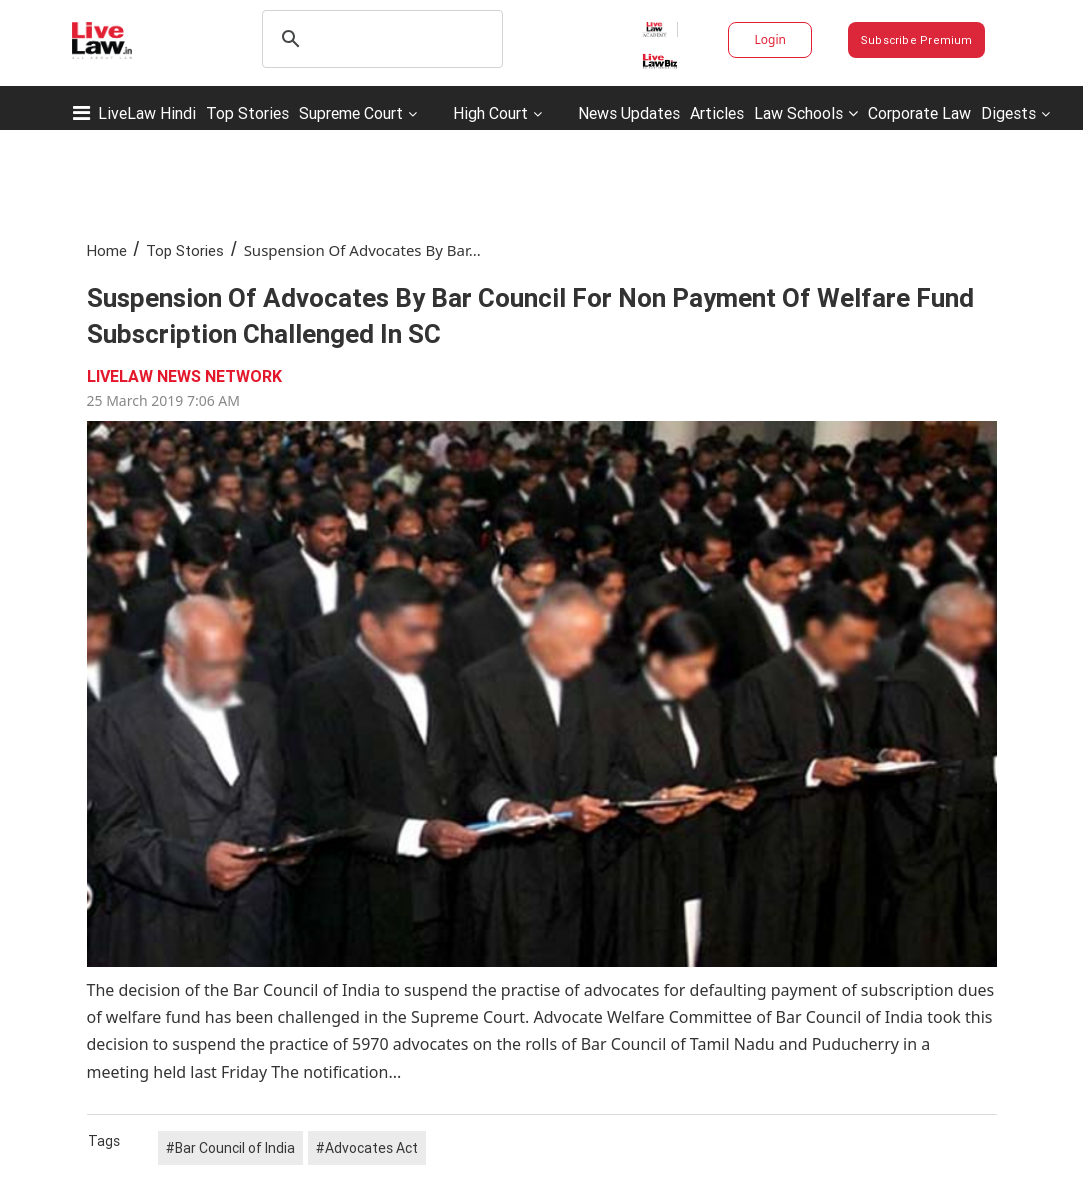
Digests (1008, 113)
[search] (380, 39)
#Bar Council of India (230, 1148)
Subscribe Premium (917, 40)
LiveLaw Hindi (147, 113)
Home (107, 250)
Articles (717, 113)
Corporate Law (919, 113)
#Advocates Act (367, 1148)
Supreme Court (351, 113)
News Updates (629, 113)
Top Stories (247, 113)
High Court (490, 113)
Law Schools (806, 113)
